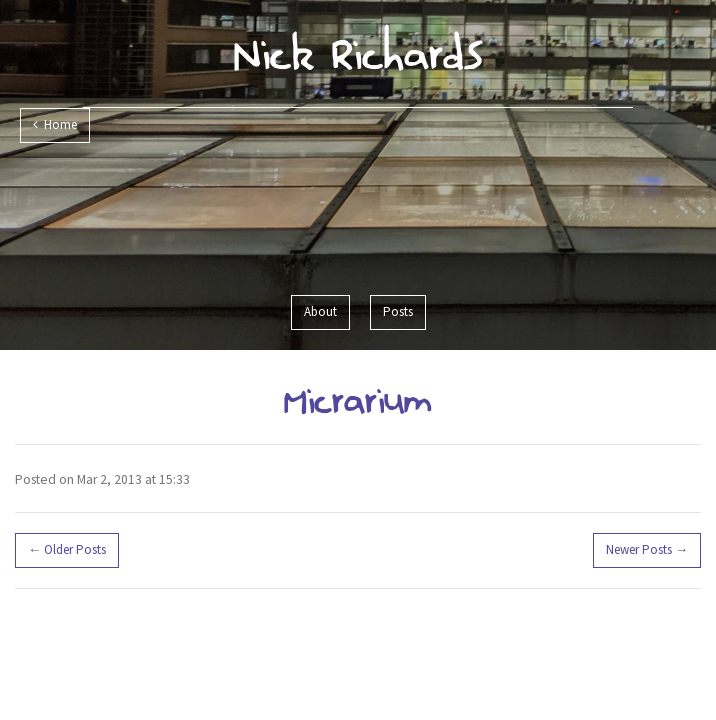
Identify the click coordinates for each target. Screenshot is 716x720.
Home (55, 124)
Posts (398, 311)
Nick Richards (358, 53)
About (320, 311)
